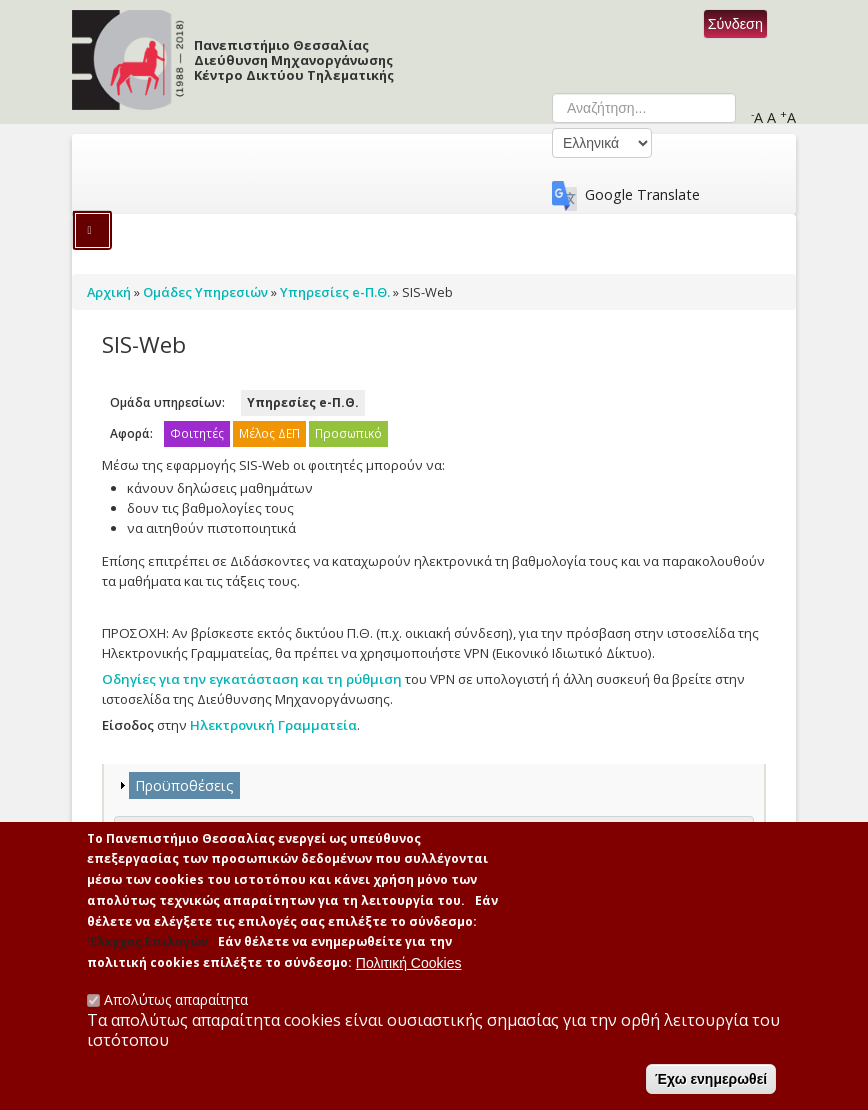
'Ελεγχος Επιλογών (147, 952)
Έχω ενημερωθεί (711, 1089)
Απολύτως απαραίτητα (176, 1009)
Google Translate (642, 194)
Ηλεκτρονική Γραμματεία (273, 725)
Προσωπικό (348, 433)
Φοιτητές (197, 433)
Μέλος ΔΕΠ (269, 433)
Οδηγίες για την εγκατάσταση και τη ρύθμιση (252, 679)
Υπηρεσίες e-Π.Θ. (303, 402)
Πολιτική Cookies (409, 973)
